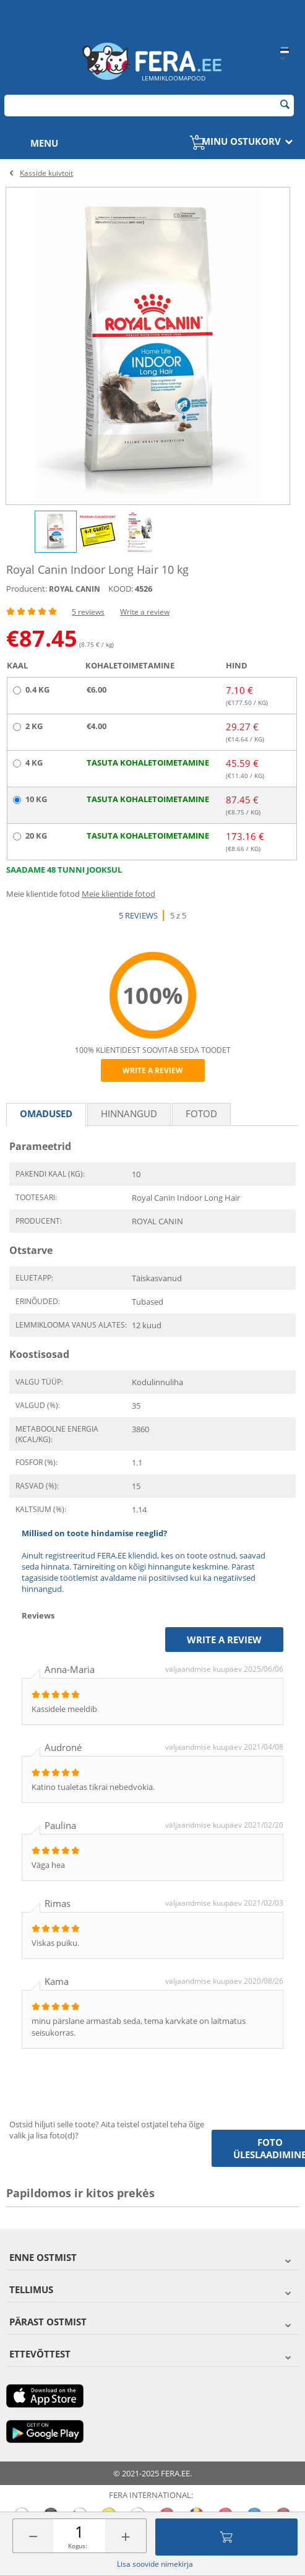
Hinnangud (129, 1113)
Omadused (46, 1113)
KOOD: (120, 588)
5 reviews (88, 612)
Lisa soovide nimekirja (155, 2564)
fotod (201, 1113)
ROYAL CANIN (74, 589)
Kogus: (77, 2545)
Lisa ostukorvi (226, 2537)
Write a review (145, 612)
